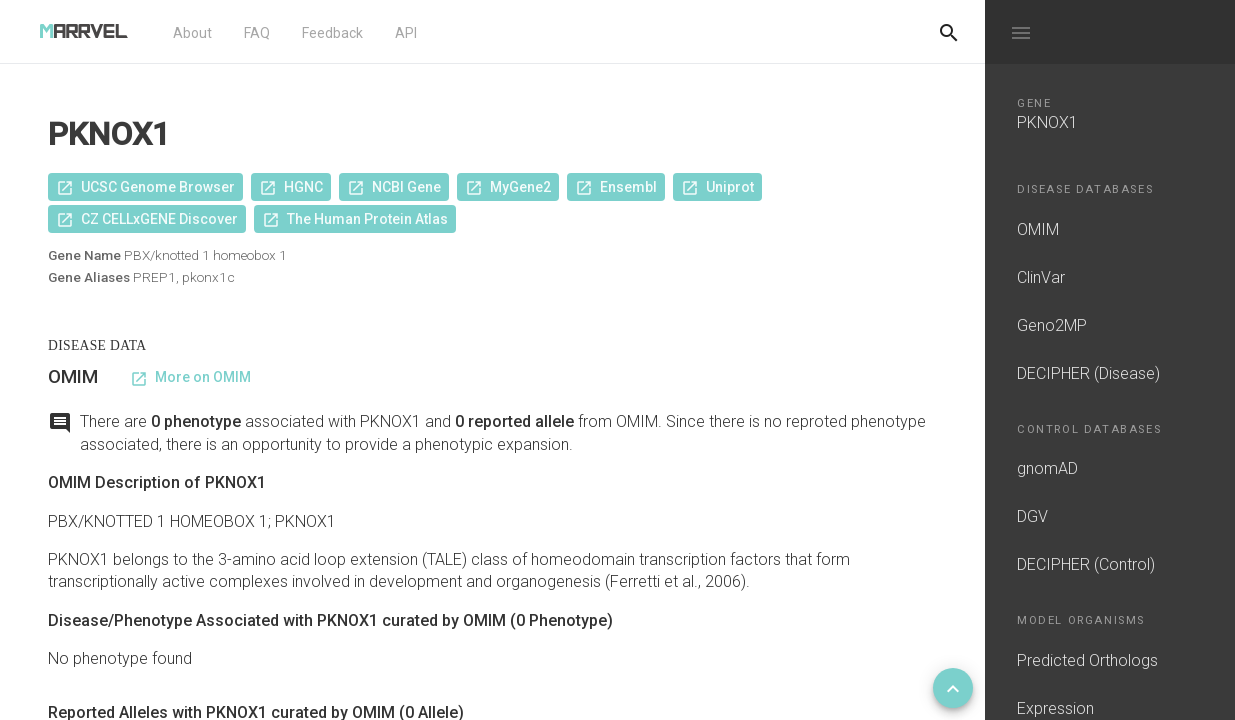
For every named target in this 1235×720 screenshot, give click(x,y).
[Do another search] (949, 32)
